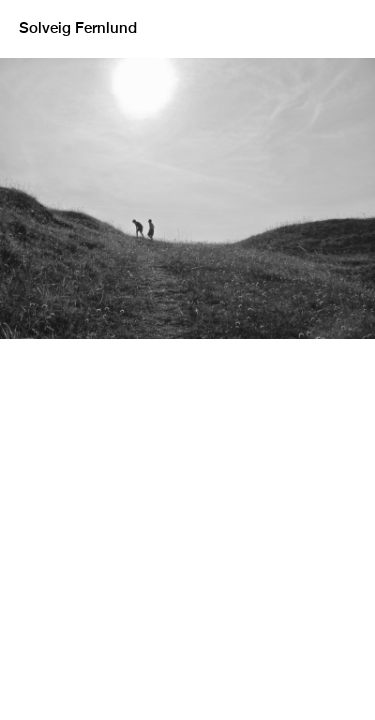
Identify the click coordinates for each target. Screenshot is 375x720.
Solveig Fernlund (78, 28)
